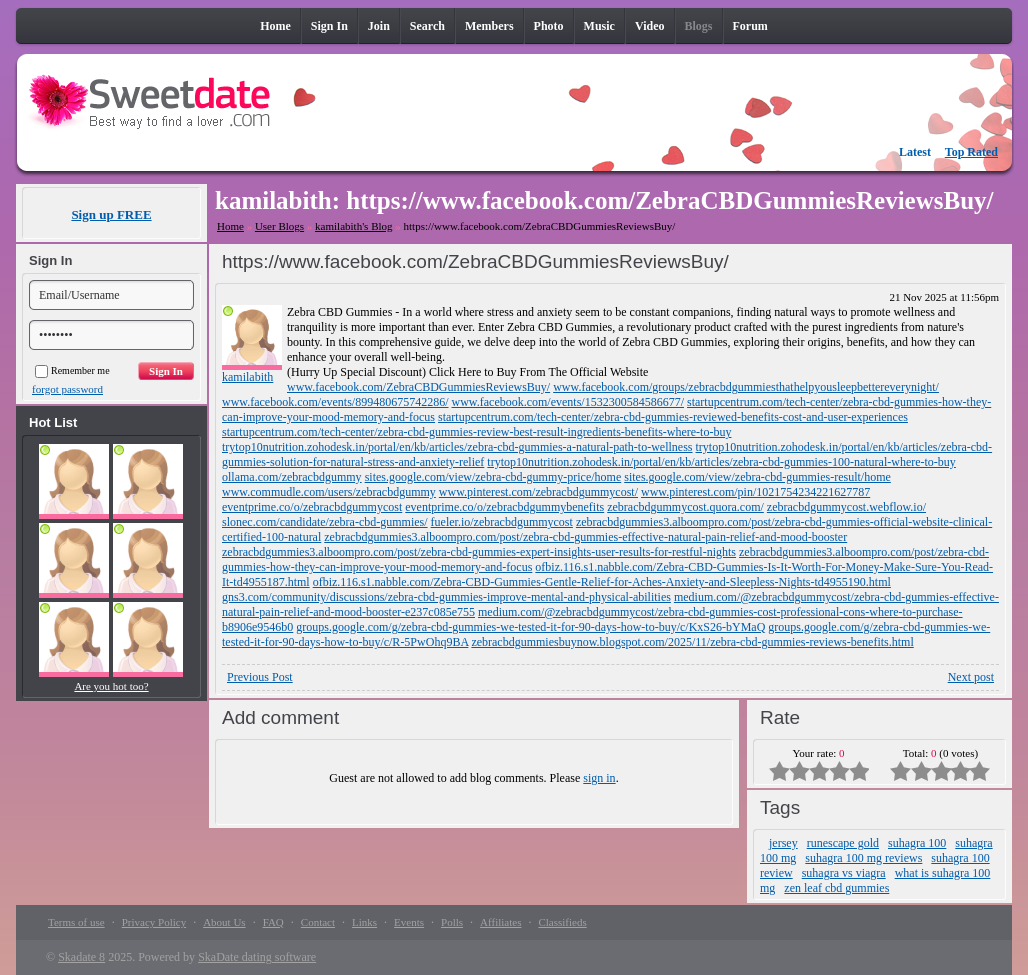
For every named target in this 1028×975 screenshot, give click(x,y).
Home (230, 226)
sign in (599, 778)
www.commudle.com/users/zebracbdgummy (329, 492)
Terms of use (76, 922)
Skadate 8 (81, 957)
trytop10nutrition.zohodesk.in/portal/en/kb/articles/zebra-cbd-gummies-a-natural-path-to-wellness (457, 447)
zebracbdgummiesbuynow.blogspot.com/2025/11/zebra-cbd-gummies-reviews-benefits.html (692, 642)
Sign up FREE (111, 214)
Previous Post (260, 677)
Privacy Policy (154, 922)
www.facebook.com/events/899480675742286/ (335, 402)
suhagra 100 (917, 843)
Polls (452, 922)
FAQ (273, 922)
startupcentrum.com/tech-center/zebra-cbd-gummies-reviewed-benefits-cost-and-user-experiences (673, 417)
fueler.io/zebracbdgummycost (502, 522)
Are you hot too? (111, 686)
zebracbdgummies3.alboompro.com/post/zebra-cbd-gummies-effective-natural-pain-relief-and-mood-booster (585, 537)
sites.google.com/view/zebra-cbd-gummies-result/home (757, 477)
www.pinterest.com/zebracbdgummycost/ (538, 492)
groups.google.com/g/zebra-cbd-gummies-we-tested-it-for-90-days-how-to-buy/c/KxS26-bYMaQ (530, 627)
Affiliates (500, 922)
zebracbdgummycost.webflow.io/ (846, 507)
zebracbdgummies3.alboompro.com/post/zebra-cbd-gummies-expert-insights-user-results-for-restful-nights (479, 552)
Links (364, 922)
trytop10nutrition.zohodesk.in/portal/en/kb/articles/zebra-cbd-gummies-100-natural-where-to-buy (721, 462)
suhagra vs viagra (844, 873)
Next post (971, 677)
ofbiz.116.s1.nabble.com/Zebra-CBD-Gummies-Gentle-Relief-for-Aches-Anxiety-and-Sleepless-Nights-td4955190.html (602, 582)
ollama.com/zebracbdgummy (292, 477)
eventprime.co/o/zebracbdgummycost (312, 507)
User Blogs (279, 226)
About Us (224, 922)
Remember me (72, 370)
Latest (915, 152)
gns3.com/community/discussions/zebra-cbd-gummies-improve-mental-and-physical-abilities (446, 597)
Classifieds (562, 922)
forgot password (67, 389)
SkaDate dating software (257, 957)
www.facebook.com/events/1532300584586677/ (568, 402)
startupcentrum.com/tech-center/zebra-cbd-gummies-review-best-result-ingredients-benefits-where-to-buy (476, 432)
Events (409, 922)
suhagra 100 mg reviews (863, 858)
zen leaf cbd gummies (836, 888)
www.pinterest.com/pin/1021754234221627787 (755, 492)
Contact (318, 922)
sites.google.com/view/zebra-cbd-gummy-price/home (493, 477)
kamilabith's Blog (353, 226)
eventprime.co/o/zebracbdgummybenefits (504, 507)
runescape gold (843, 843)
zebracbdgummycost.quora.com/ (685, 507)
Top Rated (971, 152)
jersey (783, 843)
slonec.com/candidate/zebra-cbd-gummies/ (325, 522)
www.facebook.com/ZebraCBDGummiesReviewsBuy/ (418, 387)
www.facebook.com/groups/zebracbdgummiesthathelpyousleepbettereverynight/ (746, 387)
